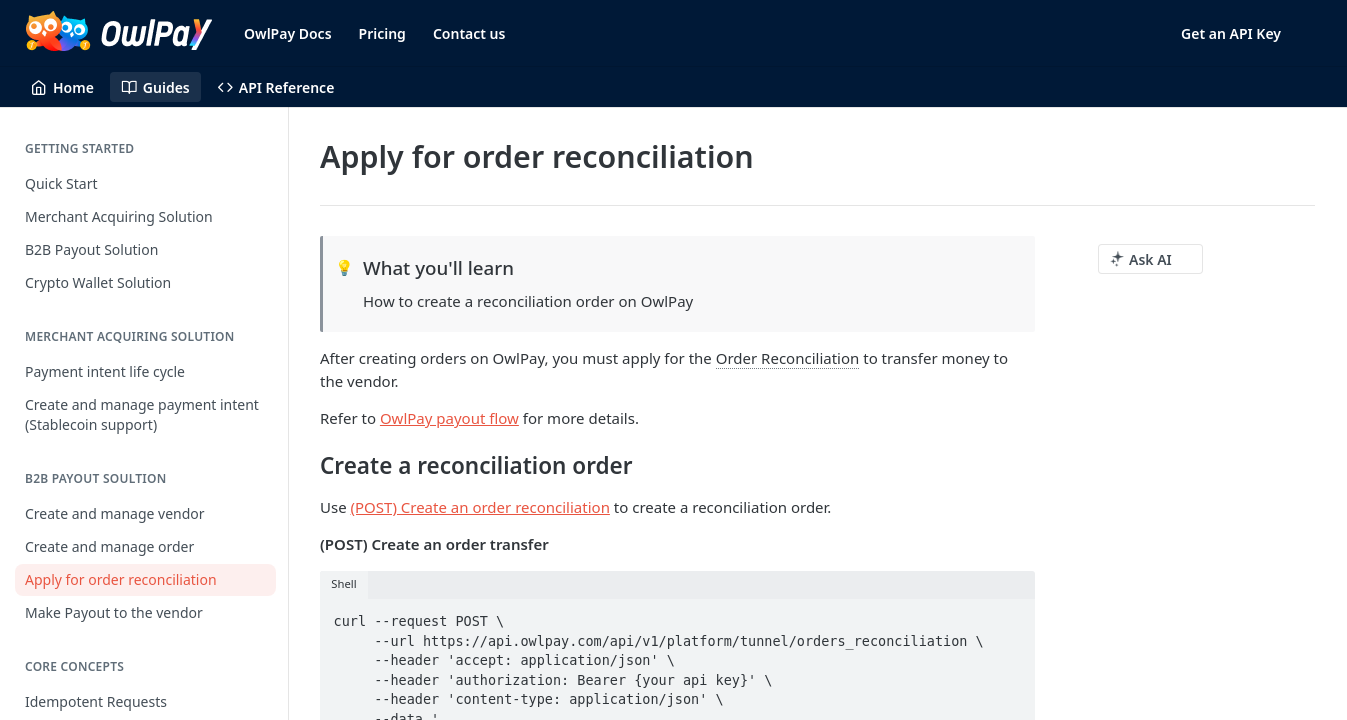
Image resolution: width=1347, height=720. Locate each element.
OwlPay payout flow (449, 418)
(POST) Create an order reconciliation (480, 507)
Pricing (382, 33)
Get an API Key (1231, 33)
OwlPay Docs (288, 33)
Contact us (469, 33)
